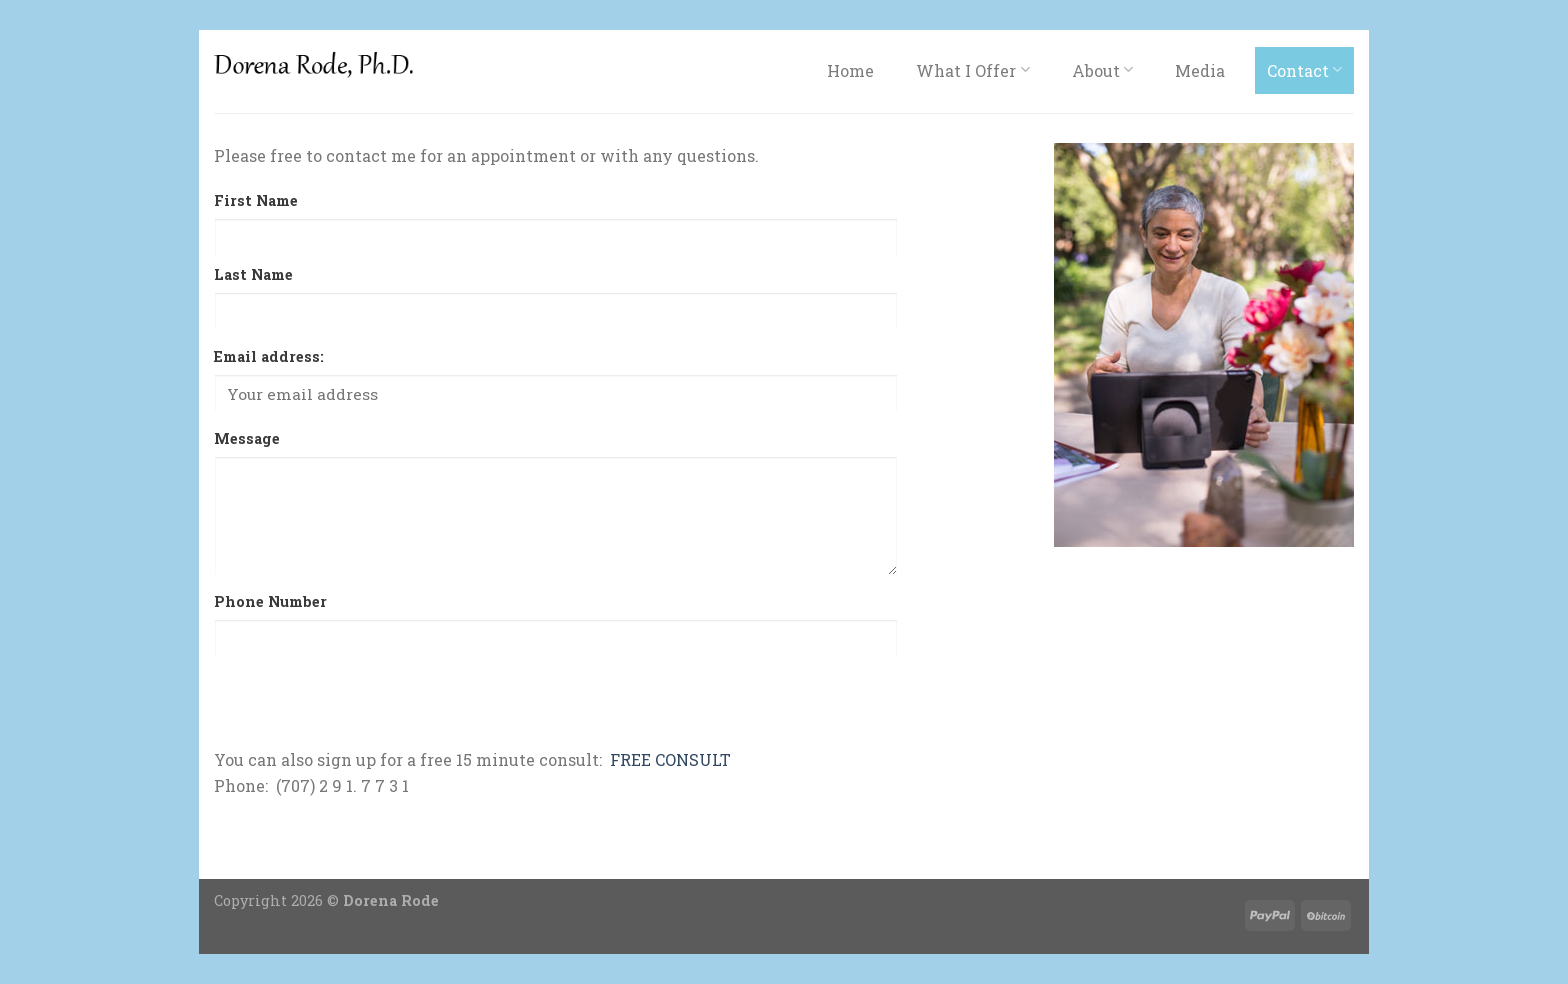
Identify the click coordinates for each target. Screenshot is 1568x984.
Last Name (253, 274)
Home (850, 70)
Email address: (269, 356)
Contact (1304, 70)
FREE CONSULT (670, 759)
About (1102, 70)
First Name (256, 200)
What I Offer (972, 70)
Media (1200, 70)
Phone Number (270, 601)
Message (247, 438)
